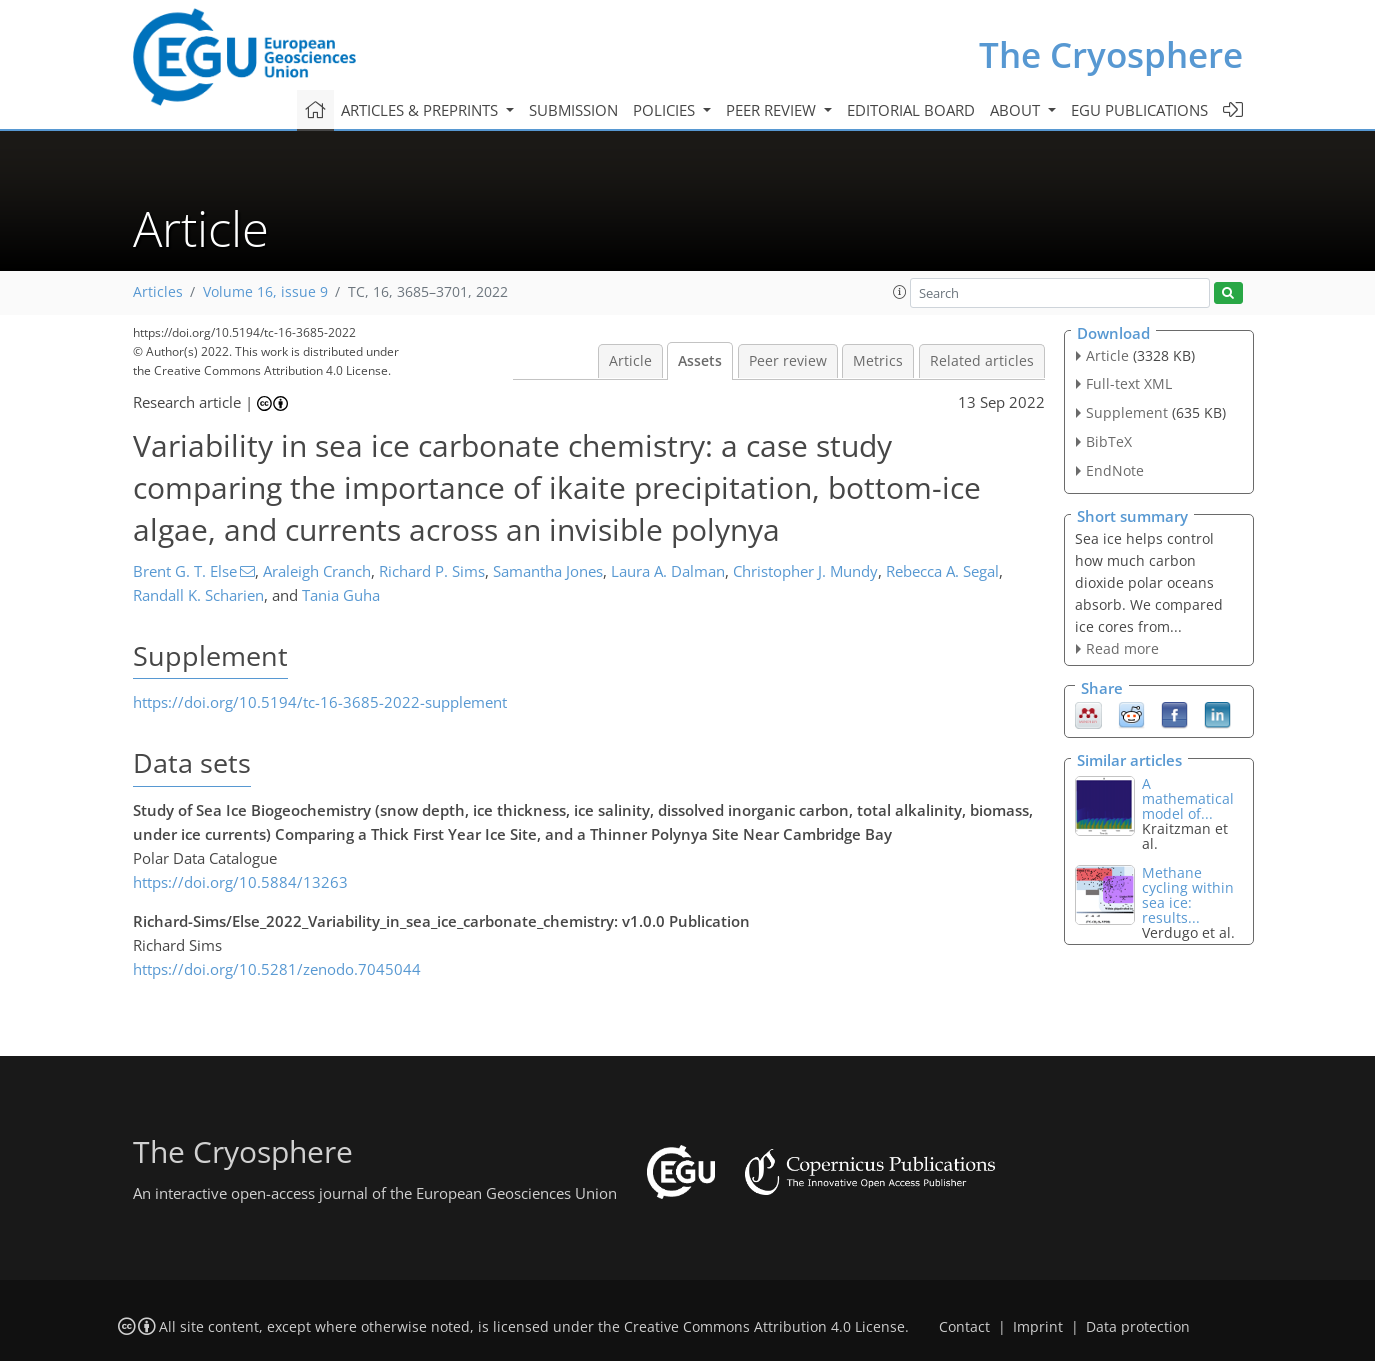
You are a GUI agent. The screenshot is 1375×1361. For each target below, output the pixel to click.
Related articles (982, 361)
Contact (964, 1327)
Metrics (878, 361)
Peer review (788, 361)
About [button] (1017, 110)
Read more (1122, 648)
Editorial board (911, 110)
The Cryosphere (1111, 54)
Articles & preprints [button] (421, 110)
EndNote (1115, 470)
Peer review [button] (773, 110)
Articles (158, 292)
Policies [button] (666, 110)
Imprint (1038, 1327)
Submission (573, 110)
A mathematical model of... (1188, 798)
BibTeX (1109, 441)
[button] (900, 292)
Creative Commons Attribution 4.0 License (764, 1327)
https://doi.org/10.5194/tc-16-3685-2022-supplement (320, 702)
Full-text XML (1129, 383)
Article (630, 361)
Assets (700, 361)
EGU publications (1139, 110)
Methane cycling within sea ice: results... (1188, 895)
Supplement (1127, 412)
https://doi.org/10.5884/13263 (240, 882)
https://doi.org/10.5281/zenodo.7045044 (277, 969)
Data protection (1138, 1327)
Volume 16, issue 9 (265, 292)
